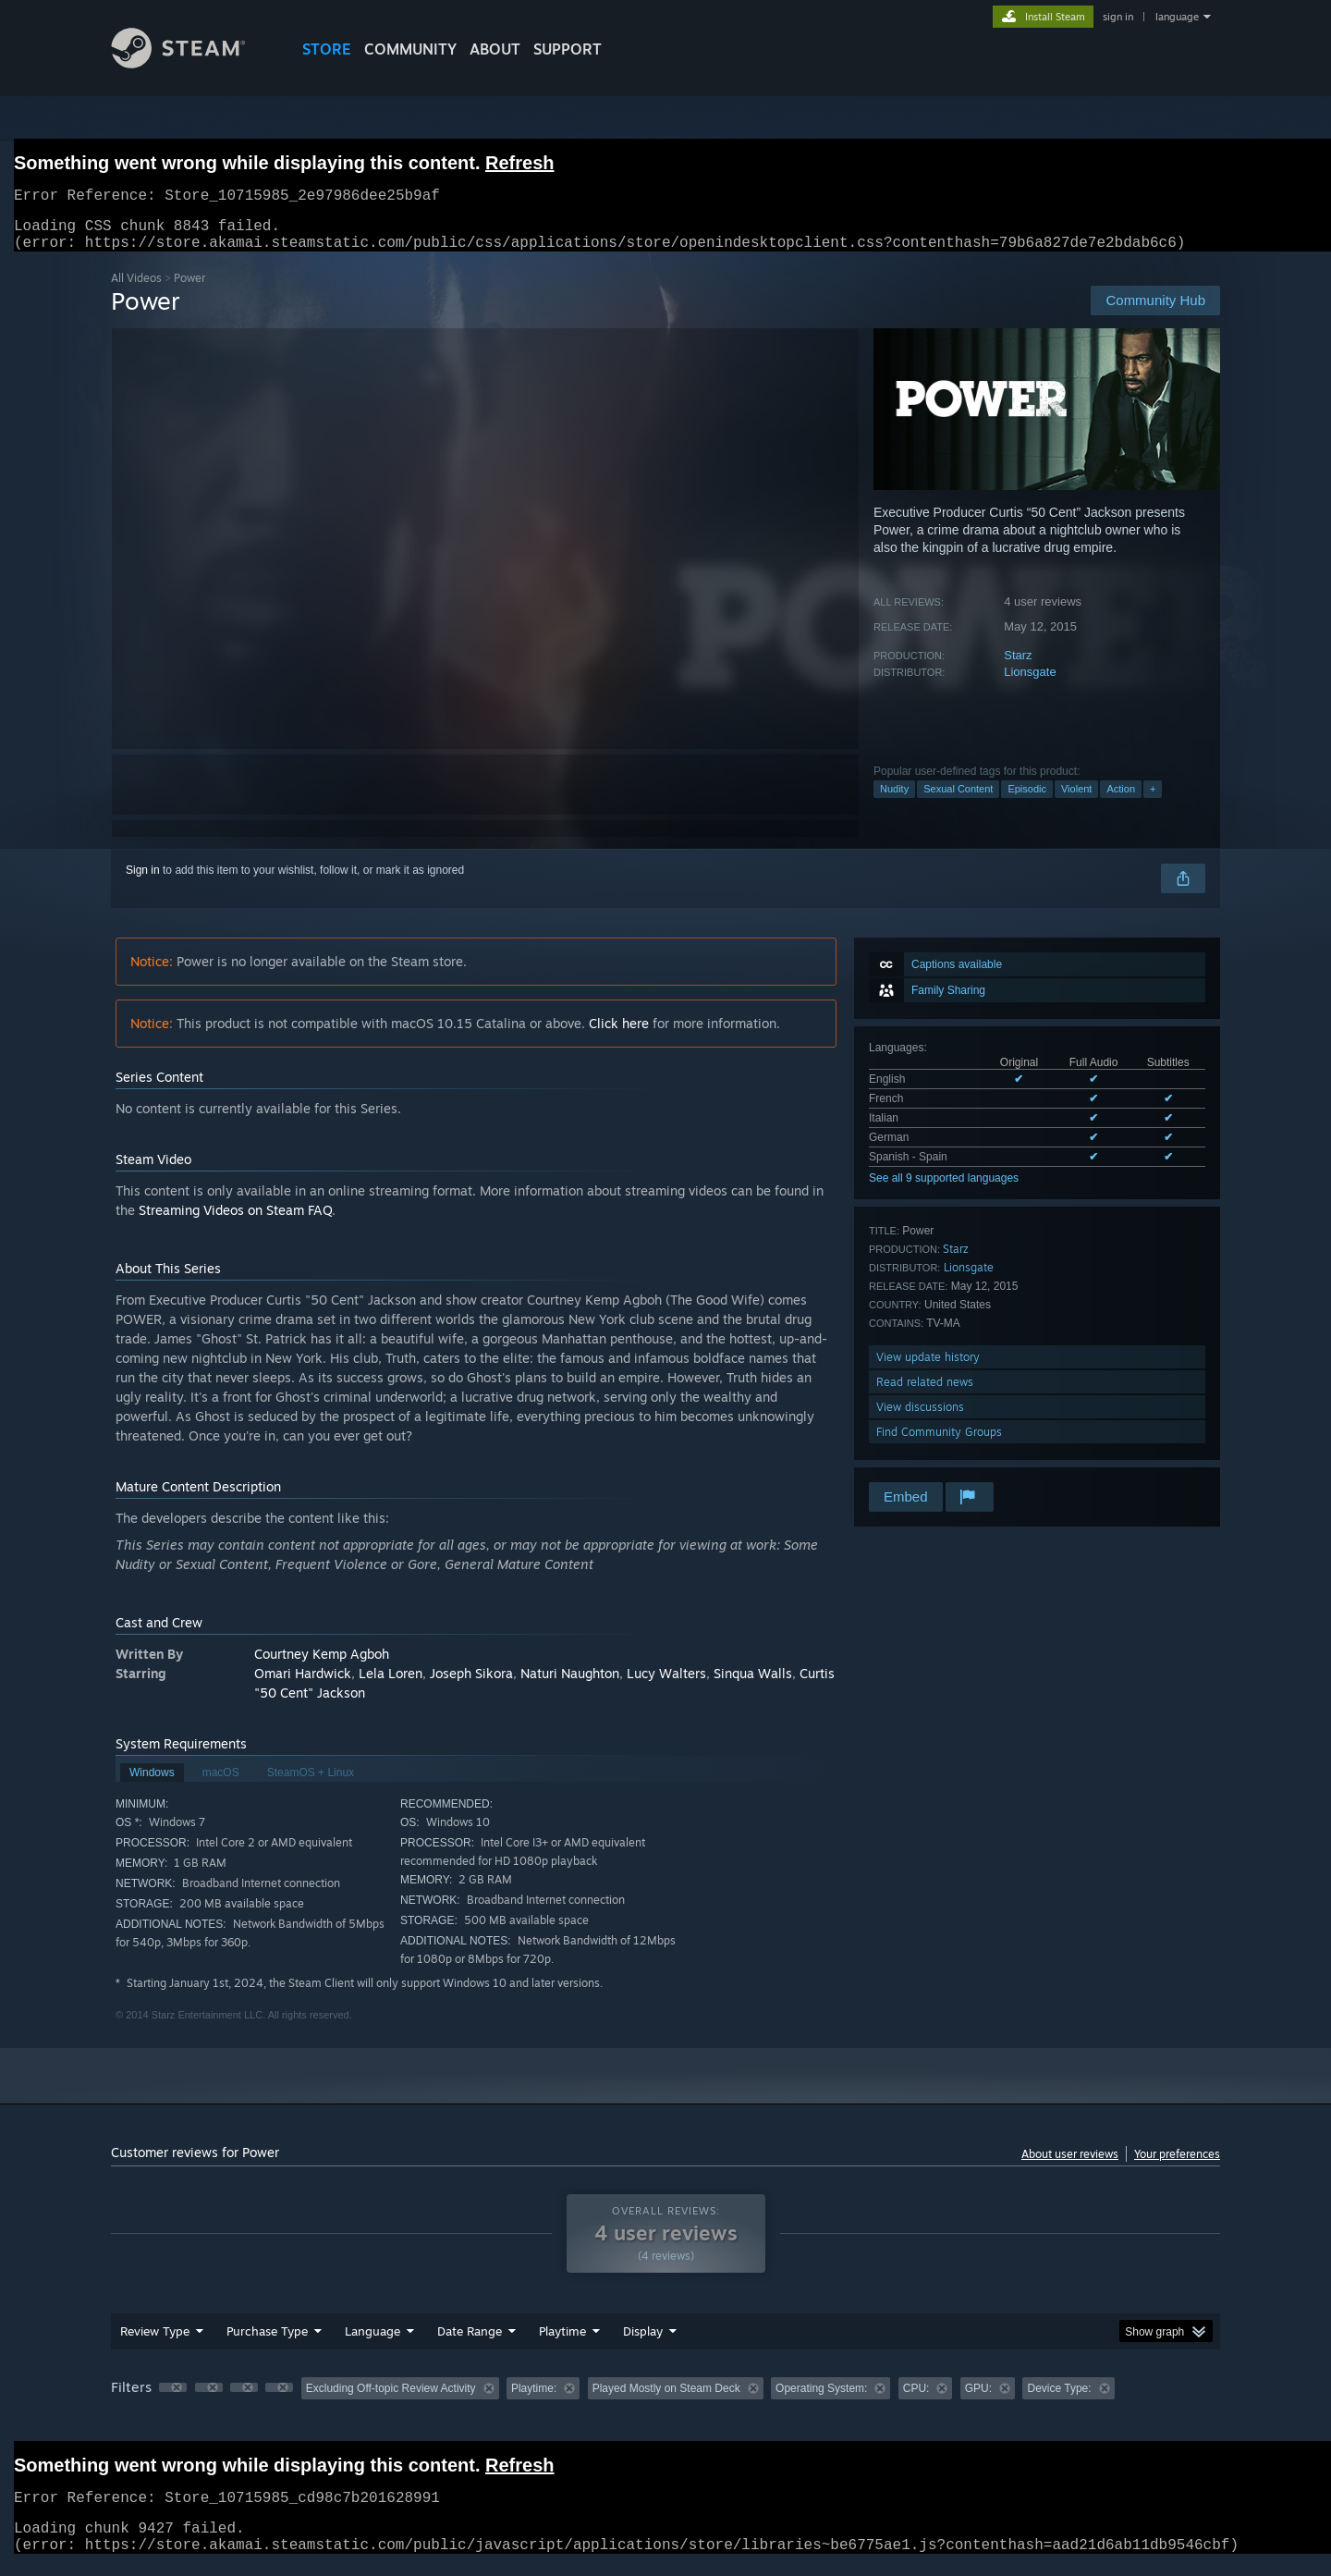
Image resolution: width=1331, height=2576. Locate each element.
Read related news (924, 1393)
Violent (1076, 799)
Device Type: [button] (1059, 2399)
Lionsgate (1030, 683)
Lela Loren (390, 1684)
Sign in (143, 881)
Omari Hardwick (302, 1684)
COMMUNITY (410, 49)
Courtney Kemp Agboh (321, 1665)
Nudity (894, 799)
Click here (619, 1034)
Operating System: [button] (821, 2399)
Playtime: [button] (533, 2399)
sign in (1118, 16)
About (495, 49)
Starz (1018, 666)
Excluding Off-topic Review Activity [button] (391, 2399)
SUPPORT (567, 49)
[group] (665, 2400)
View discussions (920, 1418)
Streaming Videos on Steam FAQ (235, 1221)
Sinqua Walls (753, 1684)
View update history (928, 1368)
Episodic (1026, 799)
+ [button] (1152, 799)
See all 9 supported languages (944, 1189)
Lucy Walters (666, 1684)
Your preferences (1177, 2165)
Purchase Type (267, 2342)
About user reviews (1069, 2165)
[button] (173, 2398)
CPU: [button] (916, 2399)
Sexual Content (958, 799)
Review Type (154, 2342)
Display (643, 2342)
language (1177, 16)
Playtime (562, 2342)
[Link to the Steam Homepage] (192, 63)
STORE (326, 49)
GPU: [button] (978, 2399)
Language (372, 2342)
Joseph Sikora (471, 1684)
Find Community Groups (939, 1443)
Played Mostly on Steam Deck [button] (666, 2399)
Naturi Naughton (569, 1684)
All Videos (136, 289)
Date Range (469, 2342)
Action (1120, 799)
